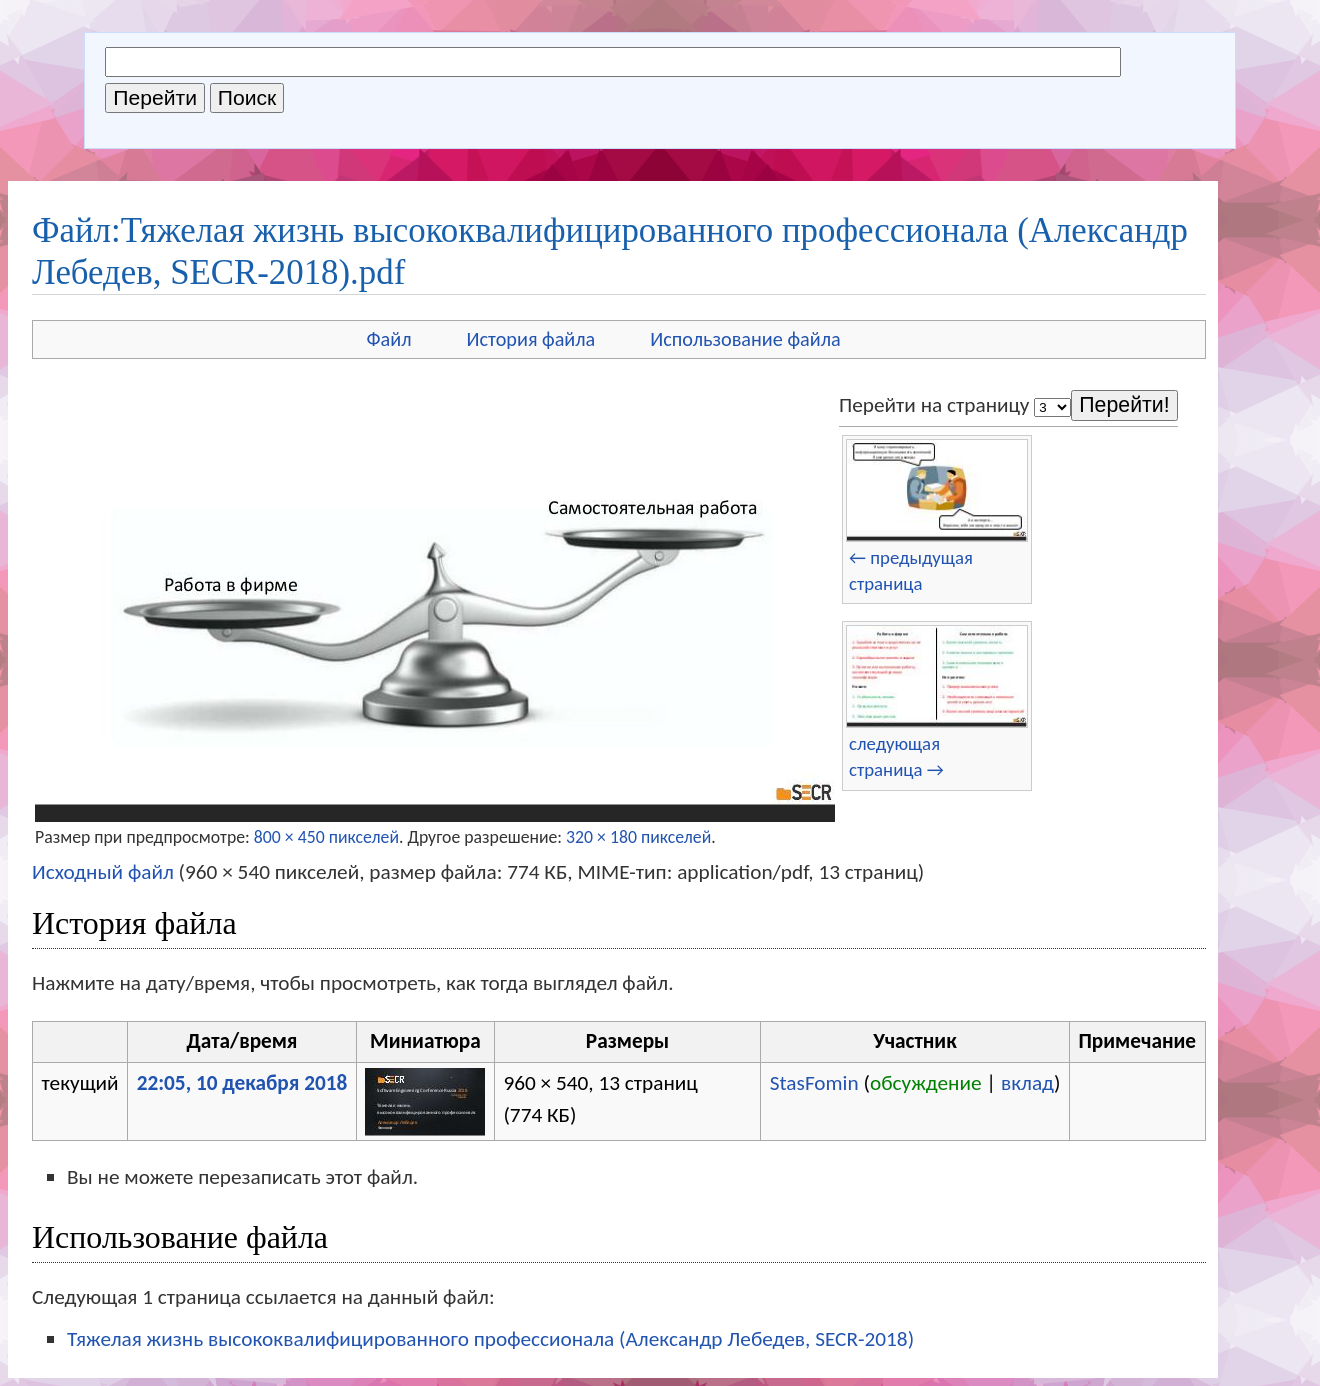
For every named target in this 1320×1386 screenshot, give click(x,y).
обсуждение (926, 1083)
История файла (531, 339)
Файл (388, 339)
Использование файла (745, 339)
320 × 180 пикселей (638, 837)
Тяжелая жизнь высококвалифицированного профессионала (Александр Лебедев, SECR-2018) (490, 1339)
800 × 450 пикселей (326, 837)
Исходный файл (103, 872)
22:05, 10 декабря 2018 (242, 1083)
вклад (1027, 1083)
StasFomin (814, 1083)
